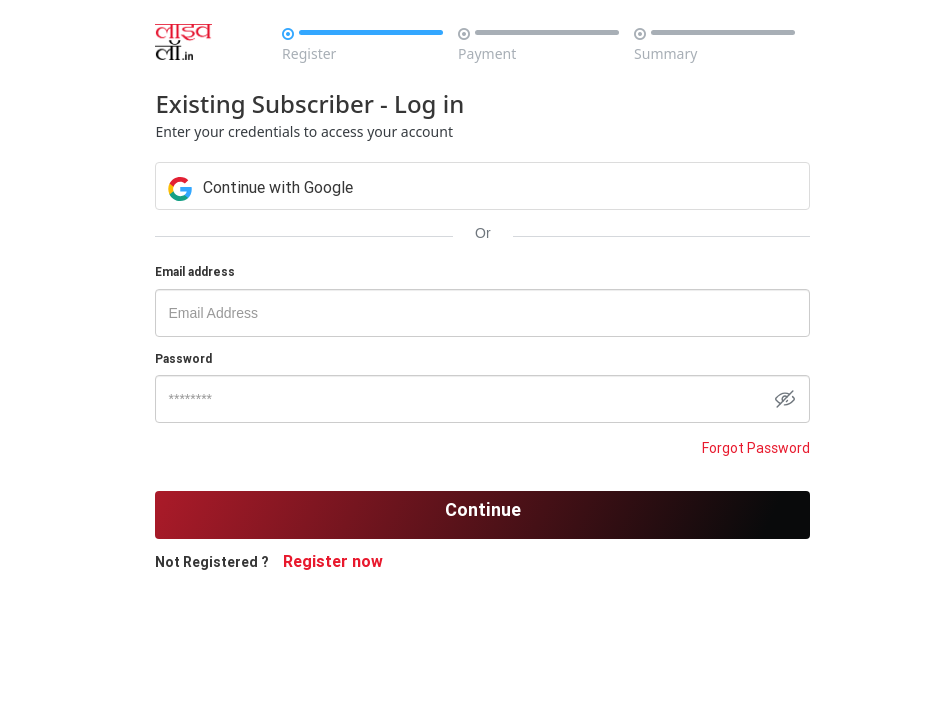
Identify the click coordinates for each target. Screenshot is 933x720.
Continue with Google (260, 187)
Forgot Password (756, 448)
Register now (333, 561)
